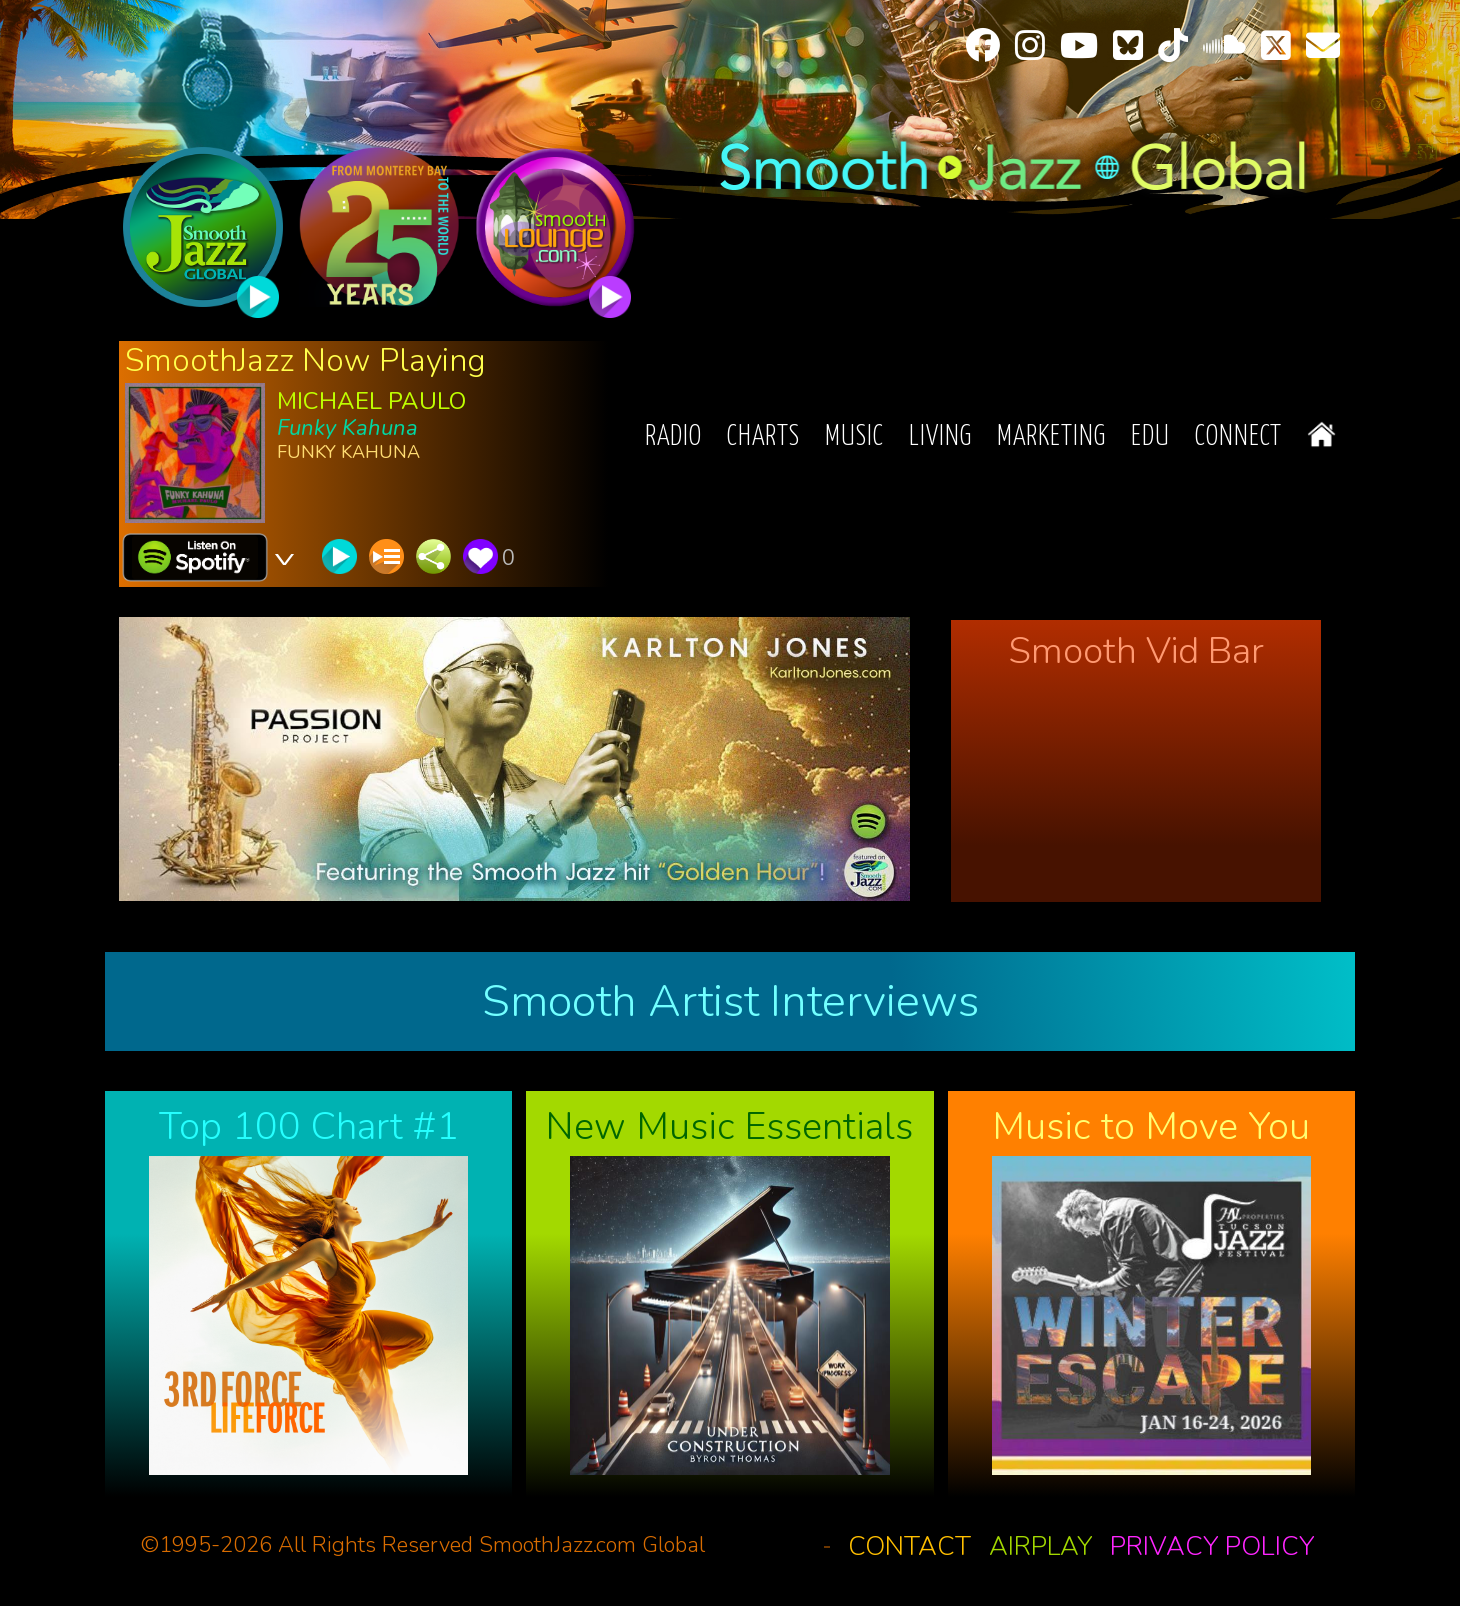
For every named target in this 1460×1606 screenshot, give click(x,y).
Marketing (1051, 437)
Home (1321, 434)
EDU (1150, 437)
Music (854, 437)
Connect (1238, 437)
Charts (763, 437)
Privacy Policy (1212, 1546)
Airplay (1040, 1546)
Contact (909, 1546)
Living (940, 437)
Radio (673, 437)
